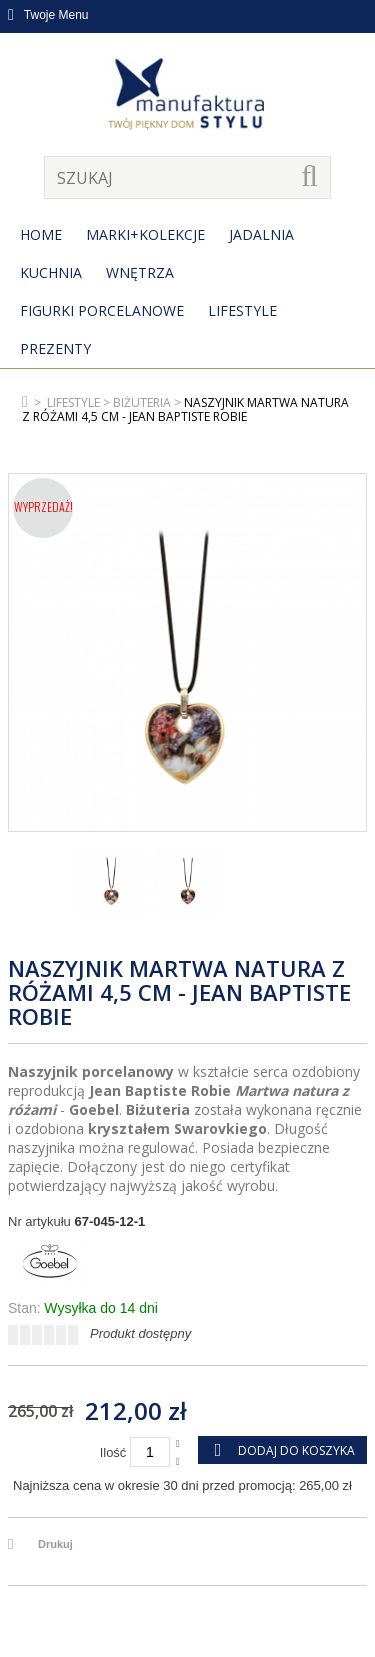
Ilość (113, 1452)
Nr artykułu (39, 1221)
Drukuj (55, 1544)
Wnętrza (140, 272)
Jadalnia (261, 234)
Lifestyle (242, 310)
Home (41, 234)
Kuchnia (51, 272)
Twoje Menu (48, 15)
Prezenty (55, 348)
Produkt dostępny (140, 1333)
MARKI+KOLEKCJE (145, 234)
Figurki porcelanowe (102, 310)
